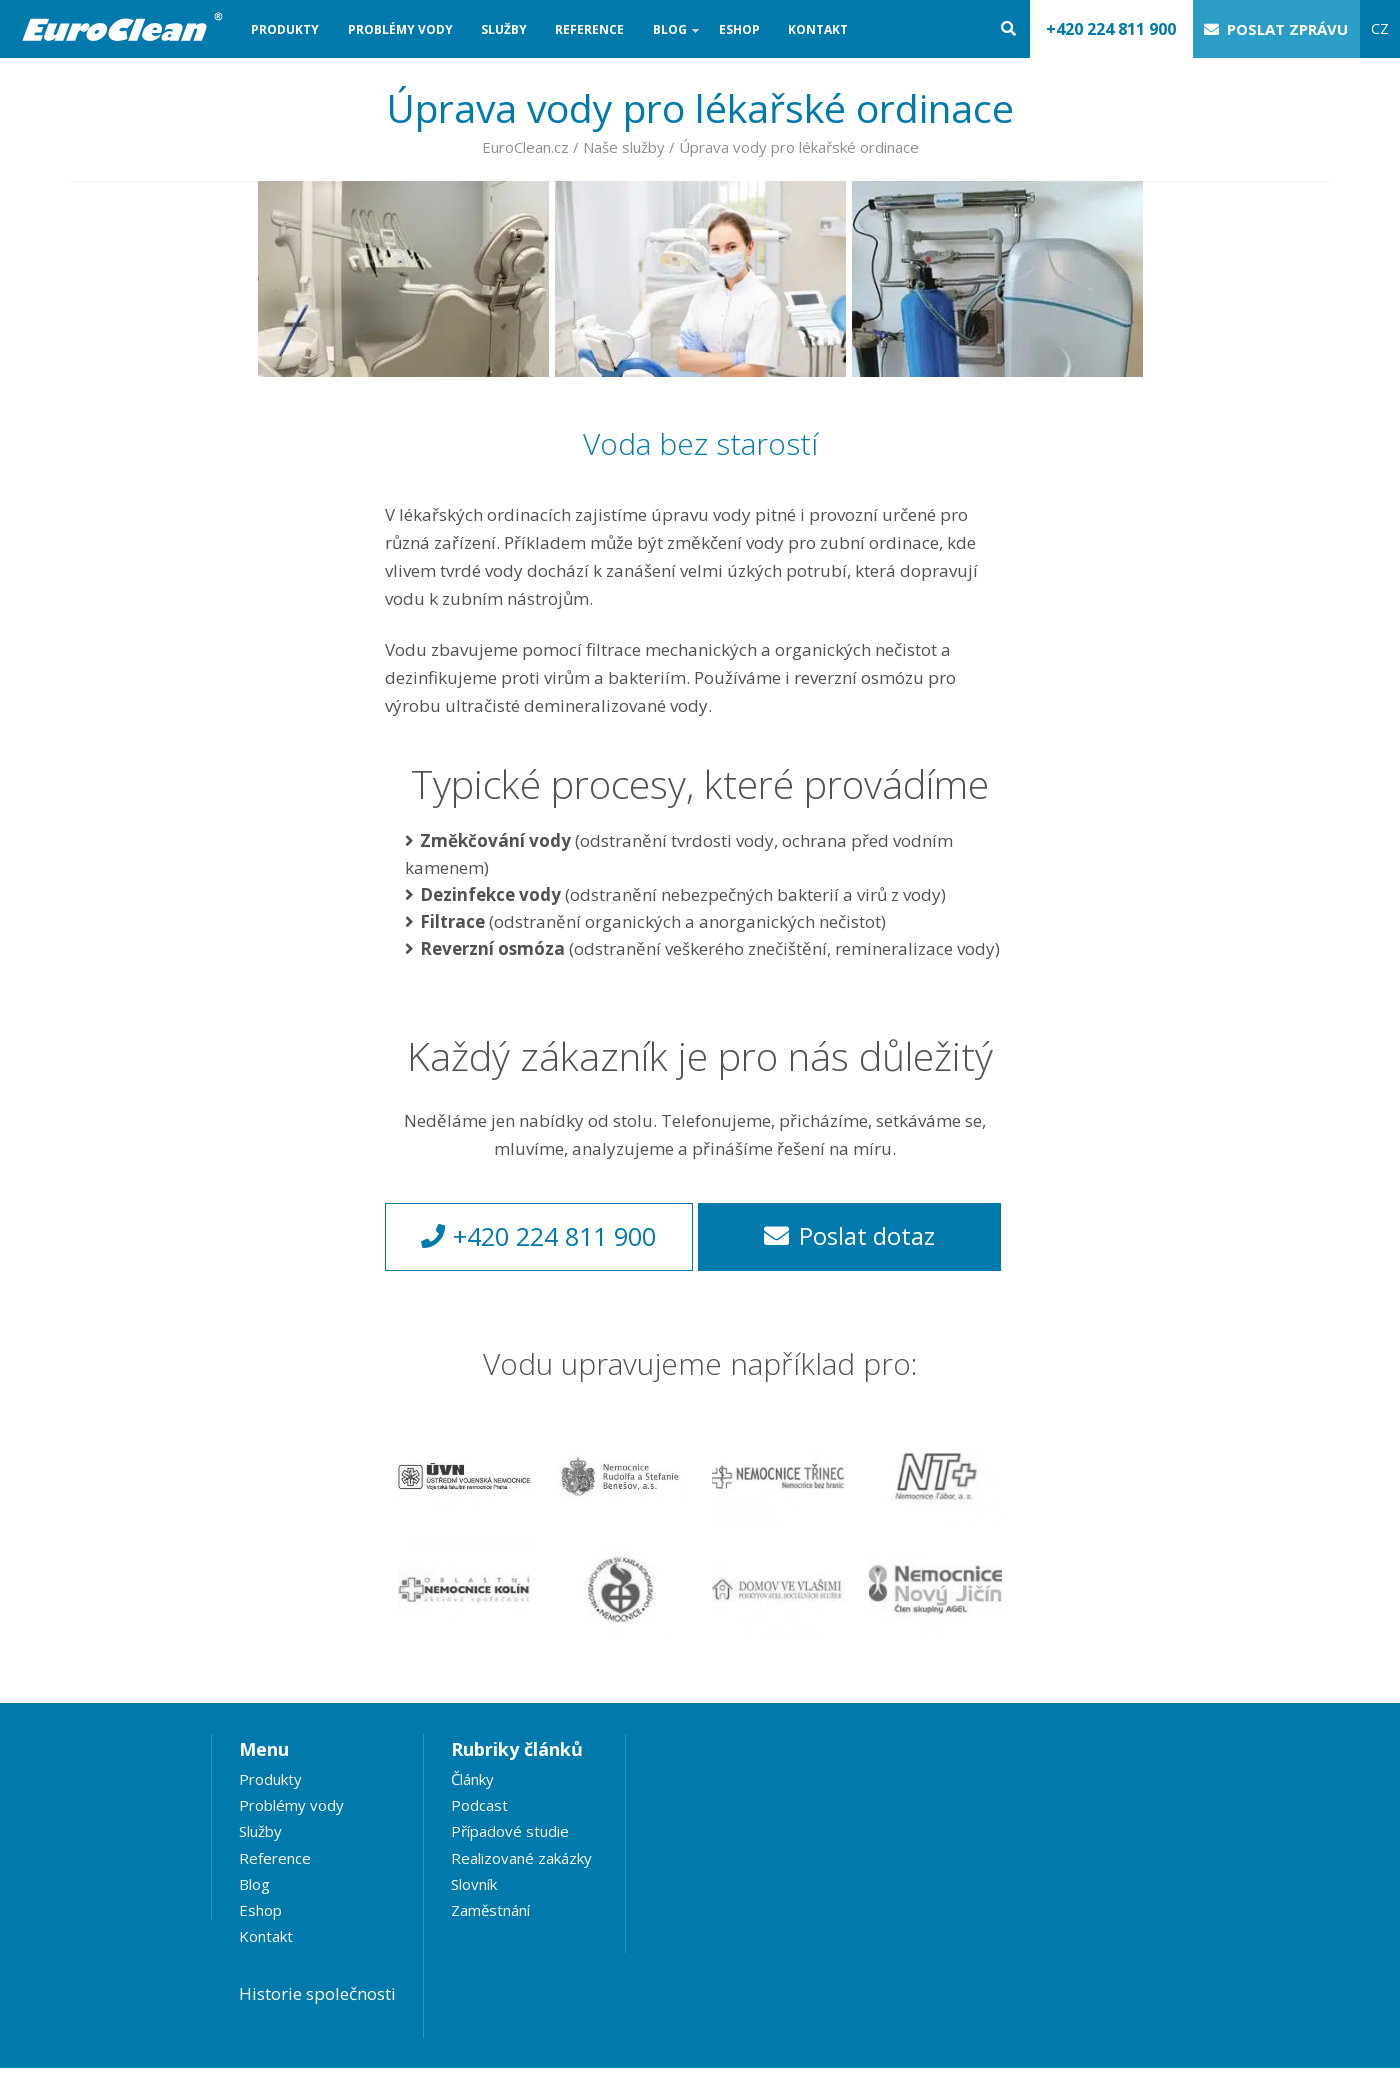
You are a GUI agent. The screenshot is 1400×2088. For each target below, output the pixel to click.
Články (472, 1779)
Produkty (285, 29)
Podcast (479, 1805)
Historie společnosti (317, 1993)
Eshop (739, 29)
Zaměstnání (490, 1910)
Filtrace (452, 921)
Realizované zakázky (521, 1858)
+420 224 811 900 (1111, 29)
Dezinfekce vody (490, 894)
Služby (504, 29)
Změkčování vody (495, 840)
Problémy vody (400, 29)
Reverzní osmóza (492, 948)
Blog (670, 39)
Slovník (474, 1884)
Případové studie (510, 1831)
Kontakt (818, 29)
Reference (589, 29)
